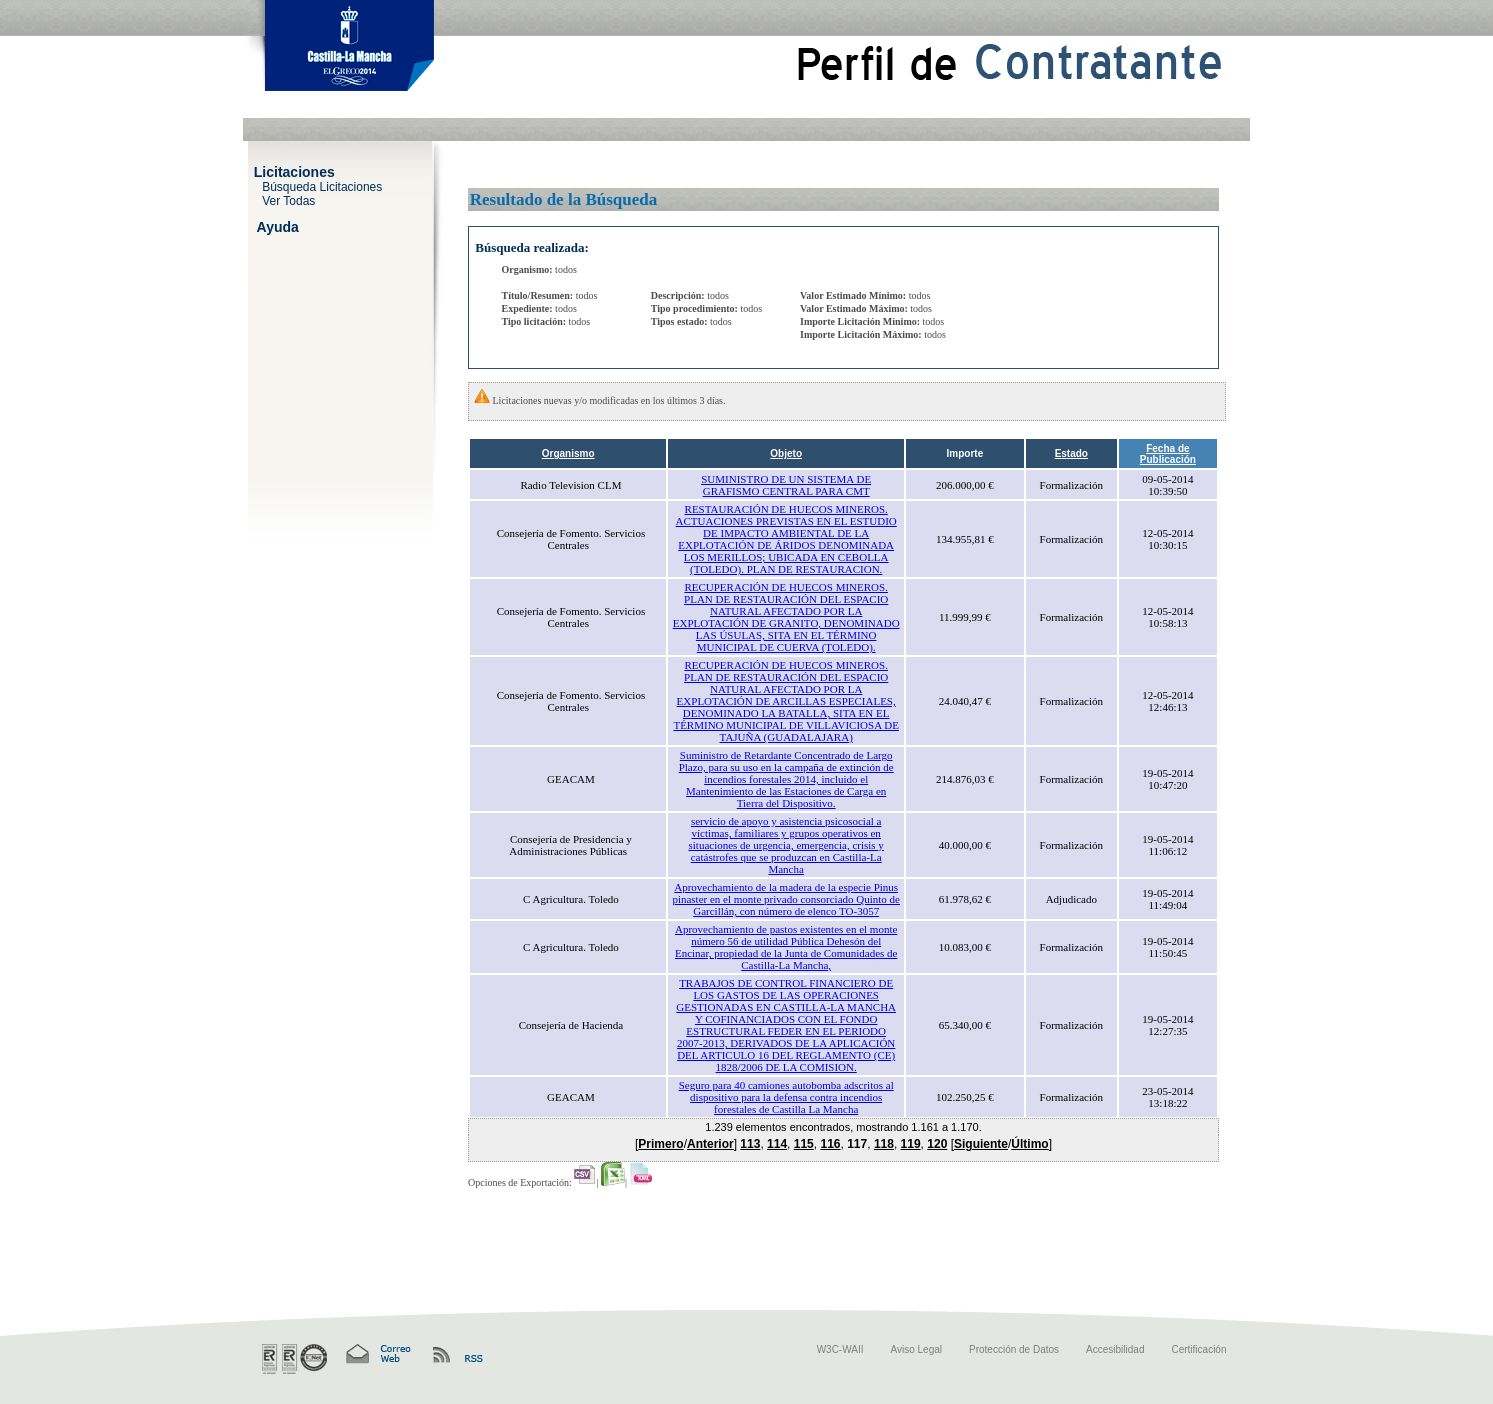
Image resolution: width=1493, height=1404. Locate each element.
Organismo (568, 453)
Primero (660, 1144)
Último (1029, 1144)
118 (884, 1144)
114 (777, 1144)
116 (830, 1144)
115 (804, 1144)
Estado (1071, 453)
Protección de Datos (1014, 1349)
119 (911, 1144)
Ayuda (278, 226)
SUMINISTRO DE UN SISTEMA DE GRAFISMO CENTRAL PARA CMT (786, 485)
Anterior (710, 1144)
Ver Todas (288, 200)
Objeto (786, 453)
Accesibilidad (1115, 1349)
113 (750, 1144)
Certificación (1198, 1349)
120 (937, 1144)
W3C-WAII (840, 1349)
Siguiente (981, 1144)
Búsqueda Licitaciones (322, 186)
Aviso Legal (917, 1349)
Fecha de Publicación (1168, 454)
